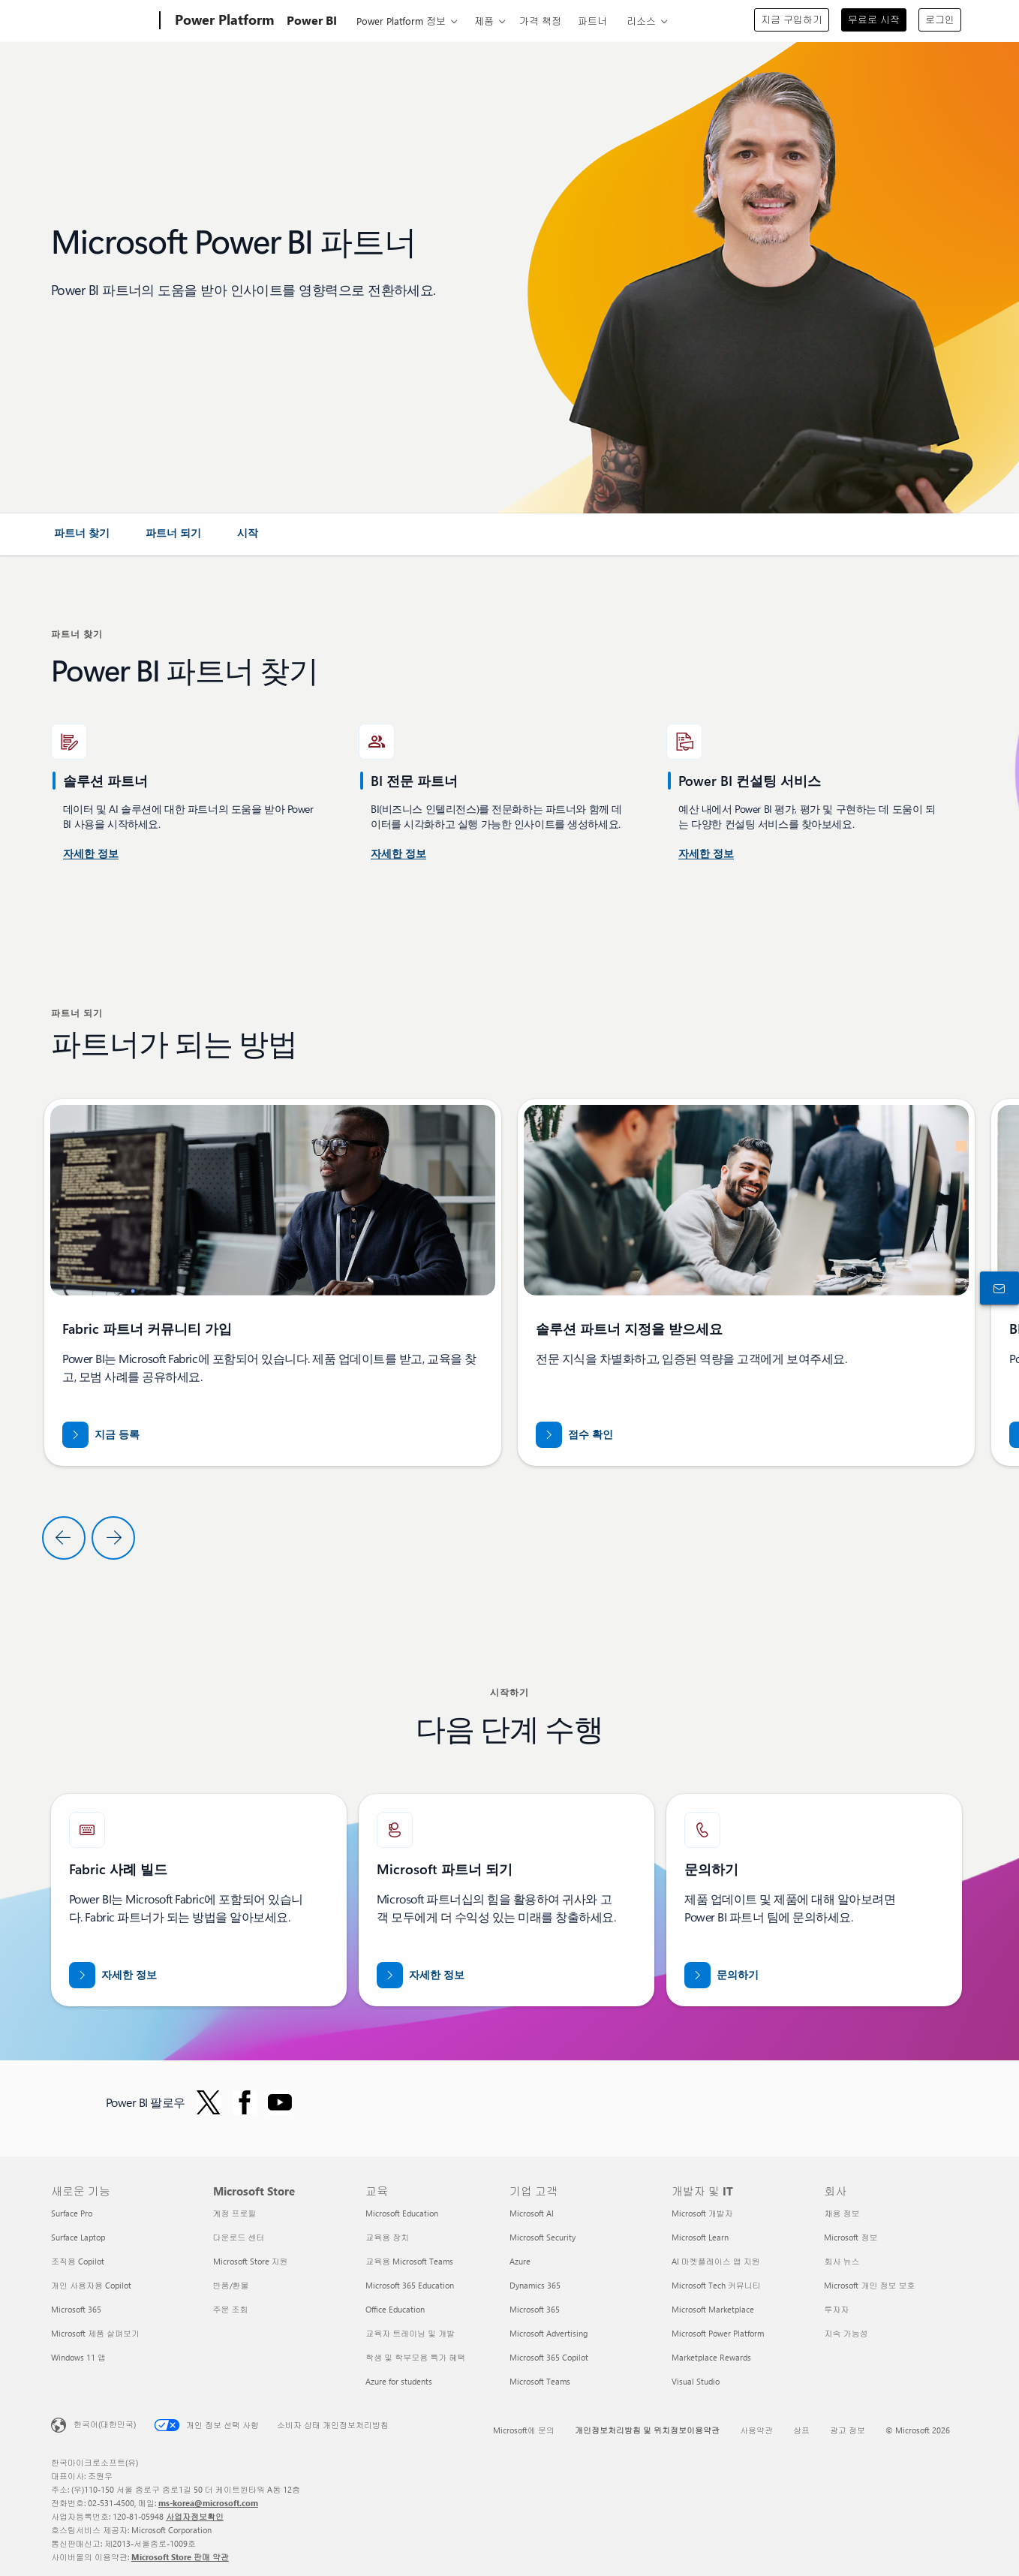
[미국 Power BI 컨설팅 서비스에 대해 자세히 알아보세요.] (91, 854)
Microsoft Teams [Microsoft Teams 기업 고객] (540, 2381)
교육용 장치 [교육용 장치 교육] (387, 2237)
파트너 (592, 20)
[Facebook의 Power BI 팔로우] (245, 2102)
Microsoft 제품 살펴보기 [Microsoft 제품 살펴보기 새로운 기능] (95, 2333)
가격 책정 (540, 20)
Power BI (312, 20)
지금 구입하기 (791, 19)
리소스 (641, 20)
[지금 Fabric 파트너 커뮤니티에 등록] (101, 1435)
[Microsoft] (102, 21)
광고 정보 (847, 2430)
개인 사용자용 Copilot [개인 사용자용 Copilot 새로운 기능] (91, 2285)
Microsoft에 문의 (524, 2430)
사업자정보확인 (195, 2516)
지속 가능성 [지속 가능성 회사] (845, 2333)
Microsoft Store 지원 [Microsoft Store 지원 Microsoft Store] (250, 2261)
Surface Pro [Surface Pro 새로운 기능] (71, 2213)
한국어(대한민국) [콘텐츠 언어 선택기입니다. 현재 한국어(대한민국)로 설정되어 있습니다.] (105, 2424)
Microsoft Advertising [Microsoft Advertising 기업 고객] (549, 2333)
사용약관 (756, 2430)
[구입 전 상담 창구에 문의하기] (996, 1288)
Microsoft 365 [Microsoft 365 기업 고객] (535, 2309)
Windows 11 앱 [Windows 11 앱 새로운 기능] (78, 2357)
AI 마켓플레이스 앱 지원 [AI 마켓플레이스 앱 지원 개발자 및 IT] (716, 2261)
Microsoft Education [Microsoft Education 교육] (401, 2213)
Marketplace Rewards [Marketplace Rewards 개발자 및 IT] (711, 2357)
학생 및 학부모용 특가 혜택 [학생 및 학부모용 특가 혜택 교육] (415, 2357)
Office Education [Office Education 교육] (395, 2309)
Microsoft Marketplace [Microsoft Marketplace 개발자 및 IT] (713, 2309)
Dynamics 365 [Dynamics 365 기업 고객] (535, 2285)
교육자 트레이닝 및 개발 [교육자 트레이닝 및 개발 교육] (410, 2333)
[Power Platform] (222, 21)
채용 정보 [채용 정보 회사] (841, 2213)
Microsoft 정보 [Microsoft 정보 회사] (850, 2237)
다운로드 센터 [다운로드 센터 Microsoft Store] (239, 2237)
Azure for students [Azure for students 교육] (398, 2381)
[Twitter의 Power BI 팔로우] (209, 2102)
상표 (801, 2430)
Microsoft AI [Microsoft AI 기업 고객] (532, 2213)
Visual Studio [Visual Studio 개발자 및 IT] (696, 2381)
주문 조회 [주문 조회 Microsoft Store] (230, 2309)
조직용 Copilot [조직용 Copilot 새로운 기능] (77, 2261)
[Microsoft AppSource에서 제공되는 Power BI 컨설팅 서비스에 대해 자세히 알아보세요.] (398, 854)
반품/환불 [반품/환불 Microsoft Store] (231, 2285)
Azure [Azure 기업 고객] (520, 2261)
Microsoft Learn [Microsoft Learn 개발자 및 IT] (700, 2237)
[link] (82, 538)
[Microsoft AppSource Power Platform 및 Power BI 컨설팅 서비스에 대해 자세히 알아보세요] (706, 854)
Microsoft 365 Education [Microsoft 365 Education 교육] (409, 2285)
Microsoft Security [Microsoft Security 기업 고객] (543, 2237)
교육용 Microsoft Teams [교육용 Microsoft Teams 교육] (409, 2261)
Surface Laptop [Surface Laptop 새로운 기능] (78, 2237)
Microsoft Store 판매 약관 (180, 2556)
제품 (484, 20)
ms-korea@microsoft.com (208, 2502)
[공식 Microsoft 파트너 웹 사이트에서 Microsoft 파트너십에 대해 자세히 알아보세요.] (420, 1975)
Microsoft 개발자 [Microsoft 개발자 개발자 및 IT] (702, 2213)
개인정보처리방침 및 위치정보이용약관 (647, 2430)
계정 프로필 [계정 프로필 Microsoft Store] (235, 2213)
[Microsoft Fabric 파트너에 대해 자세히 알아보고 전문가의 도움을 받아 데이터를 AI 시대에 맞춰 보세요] (113, 1975)
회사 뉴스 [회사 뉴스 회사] (841, 2261)
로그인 (939, 19)
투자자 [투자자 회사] (836, 2309)
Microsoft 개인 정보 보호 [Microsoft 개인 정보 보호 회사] (869, 2285)
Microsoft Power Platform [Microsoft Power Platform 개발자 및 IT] (718, 2333)
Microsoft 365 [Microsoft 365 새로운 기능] (76, 2309)
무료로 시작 (874, 19)
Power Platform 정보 (401, 20)
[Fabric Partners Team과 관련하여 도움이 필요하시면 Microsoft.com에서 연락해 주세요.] (721, 1975)
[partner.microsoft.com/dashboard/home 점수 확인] (574, 1435)
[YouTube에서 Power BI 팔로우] (280, 2102)
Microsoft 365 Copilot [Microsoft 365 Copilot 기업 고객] (549, 2357)
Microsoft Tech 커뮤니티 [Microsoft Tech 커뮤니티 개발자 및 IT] (716, 2285)
